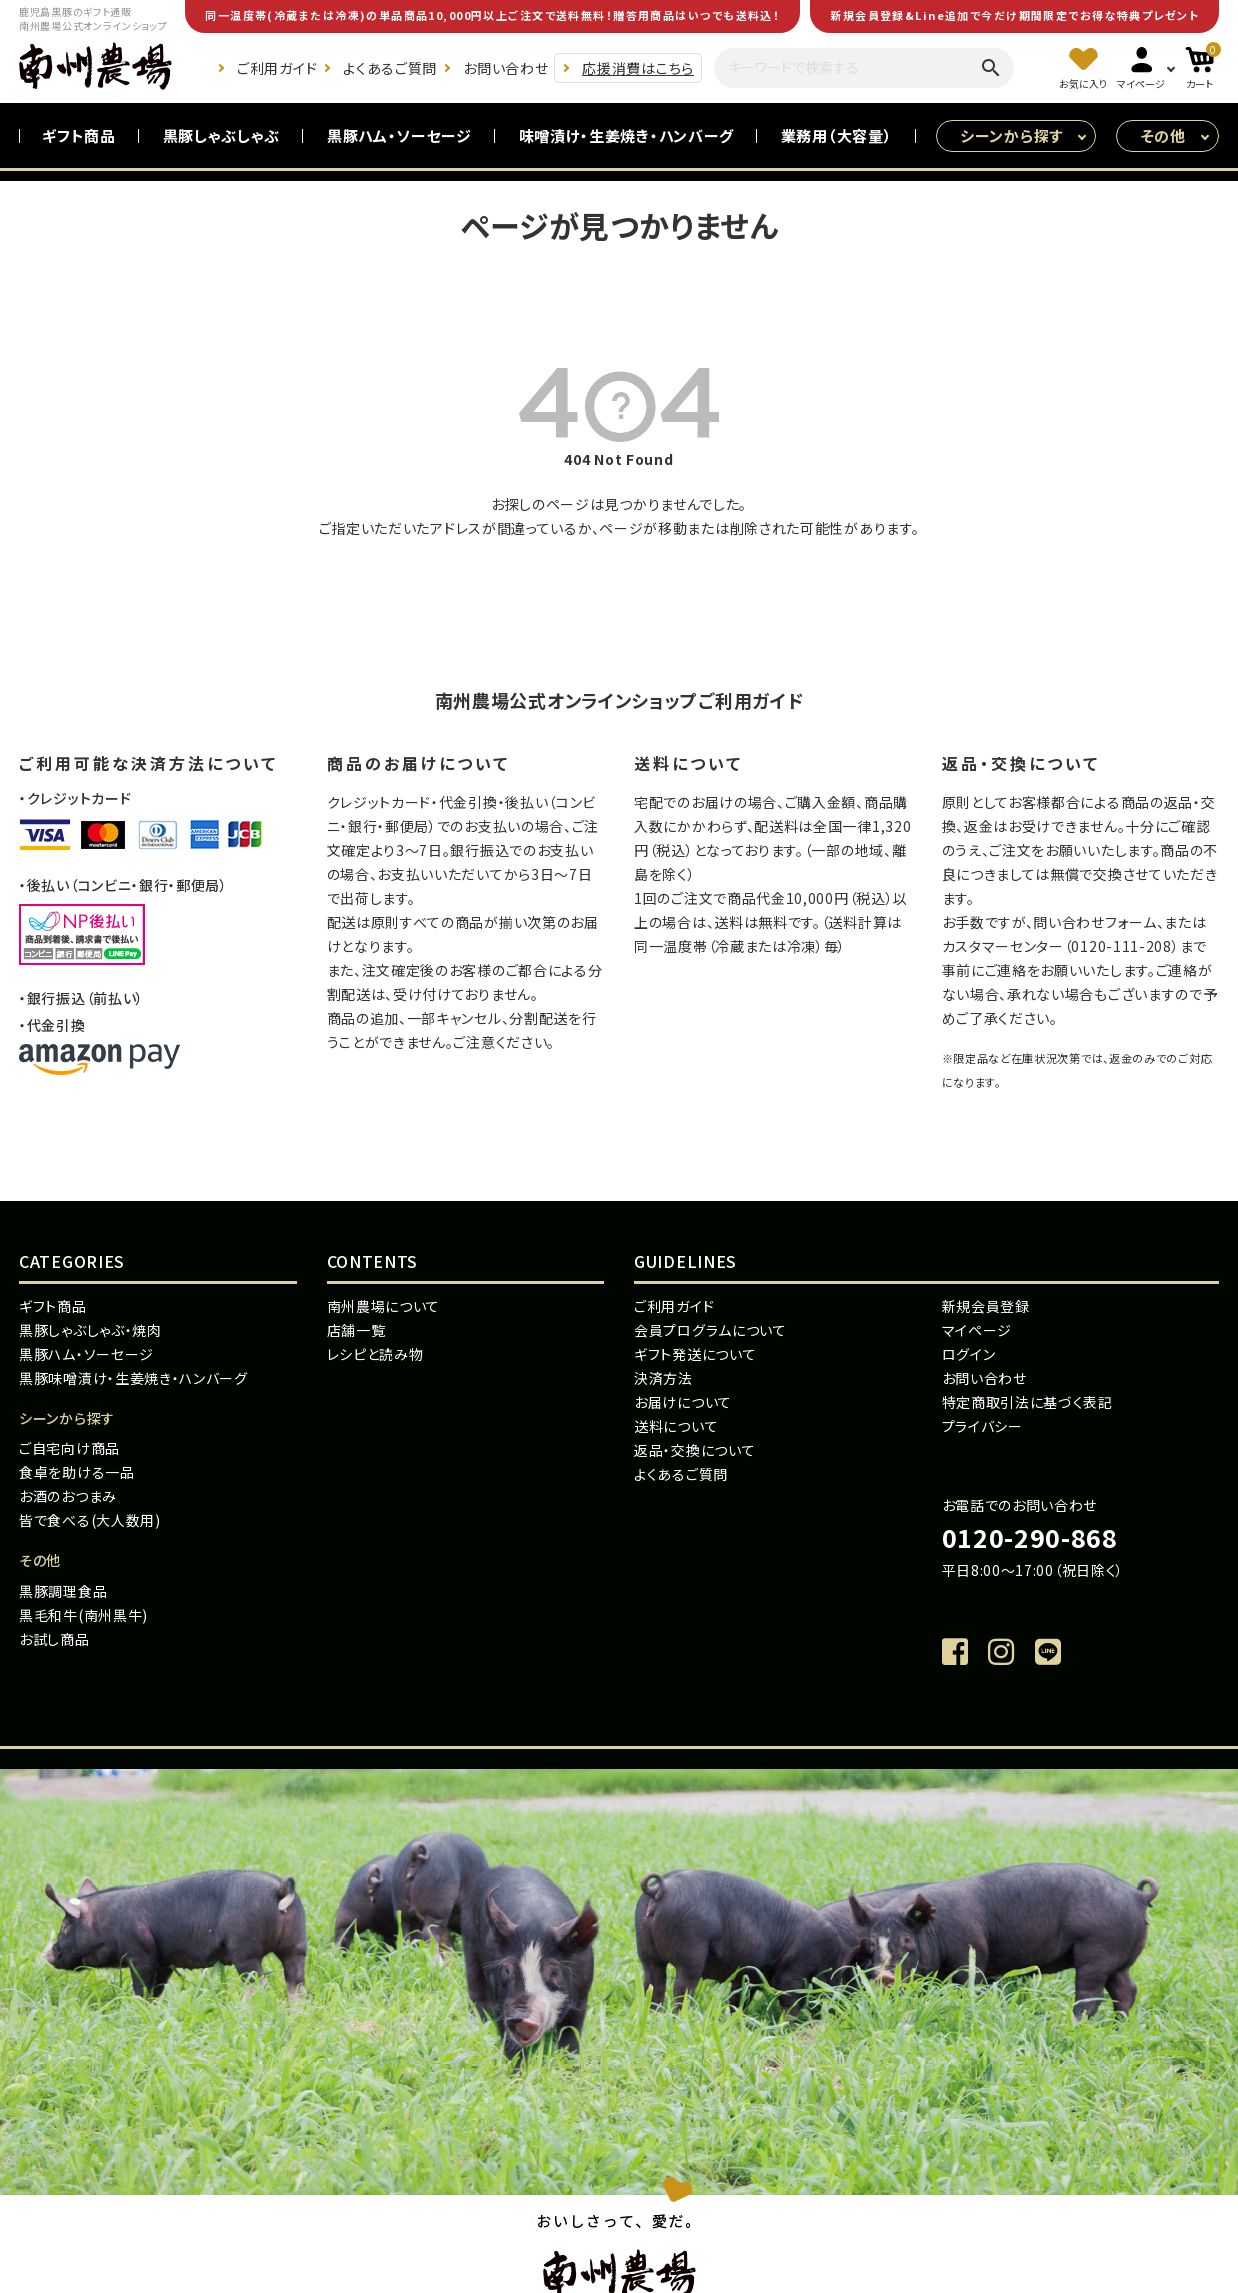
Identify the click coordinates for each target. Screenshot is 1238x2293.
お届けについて (683, 1402)
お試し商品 (54, 1639)
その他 (1163, 135)
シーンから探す (1011, 135)
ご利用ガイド (277, 68)
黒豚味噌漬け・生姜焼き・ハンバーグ (133, 1378)
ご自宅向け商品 (69, 1448)
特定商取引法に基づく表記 (1027, 1402)
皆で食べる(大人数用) (90, 1520)
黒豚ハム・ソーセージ (399, 135)
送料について (676, 1426)
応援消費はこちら (638, 68)
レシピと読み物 (375, 1354)
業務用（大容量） (837, 135)
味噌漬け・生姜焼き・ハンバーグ (627, 135)
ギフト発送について (695, 1354)
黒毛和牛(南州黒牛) (83, 1615)
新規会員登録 (986, 1306)
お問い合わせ (505, 68)
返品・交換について (694, 1450)
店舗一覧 (356, 1330)
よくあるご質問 (390, 68)
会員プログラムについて (710, 1330)
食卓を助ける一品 (77, 1472)
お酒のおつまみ (68, 1496)
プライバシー (982, 1426)
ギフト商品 (79, 135)
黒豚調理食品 (63, 1591)
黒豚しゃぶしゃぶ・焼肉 (90, 1330)
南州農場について (384, 1306)
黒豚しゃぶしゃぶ (222, 135)
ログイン (969, 1354)
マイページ (977, 1330)
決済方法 (663, 1378)
